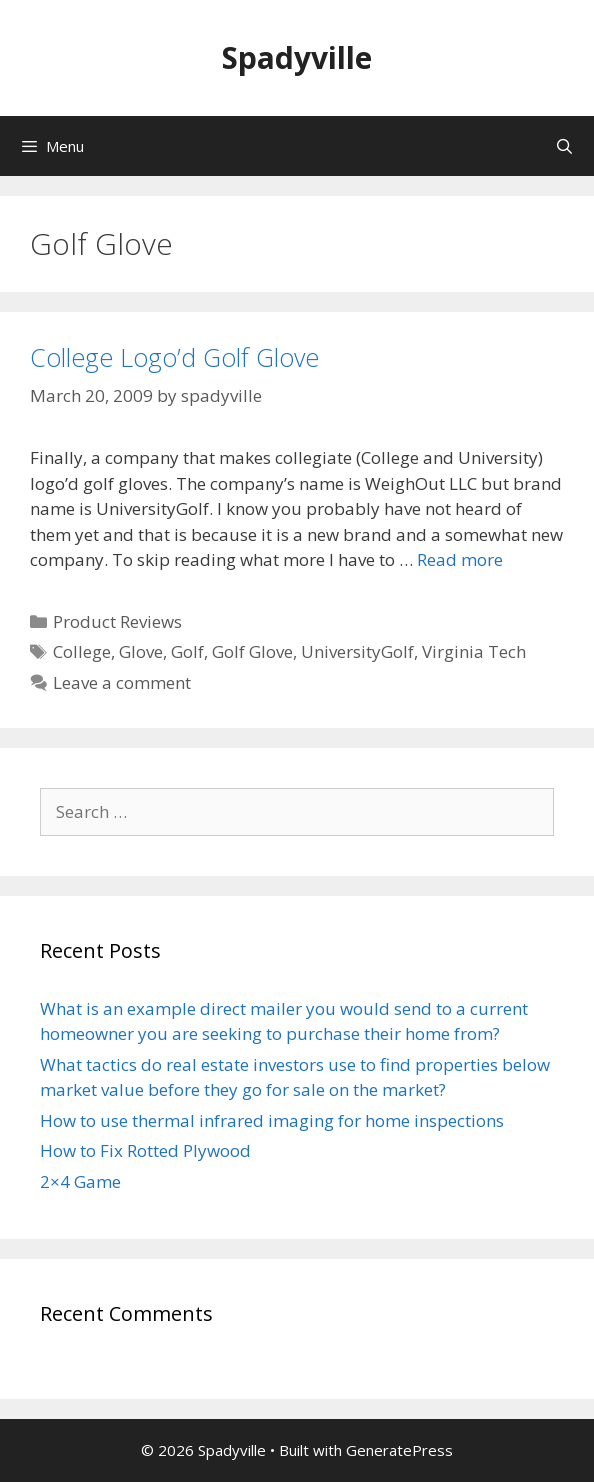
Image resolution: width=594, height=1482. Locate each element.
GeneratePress (399, 1450)
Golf (187, 651)
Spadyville (297, 57)
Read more (460, 559)
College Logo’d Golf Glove (174, 357)
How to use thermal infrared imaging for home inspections (272, 1120)
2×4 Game (80, 1181)
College (82, 651)
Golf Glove (252, 651)
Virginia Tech (474, 651)
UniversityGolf (357, 651)
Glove (141, 651)
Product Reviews (117, 621)
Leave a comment (122, 682)
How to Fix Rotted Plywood (145, 1150)
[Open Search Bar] (564, 146)
